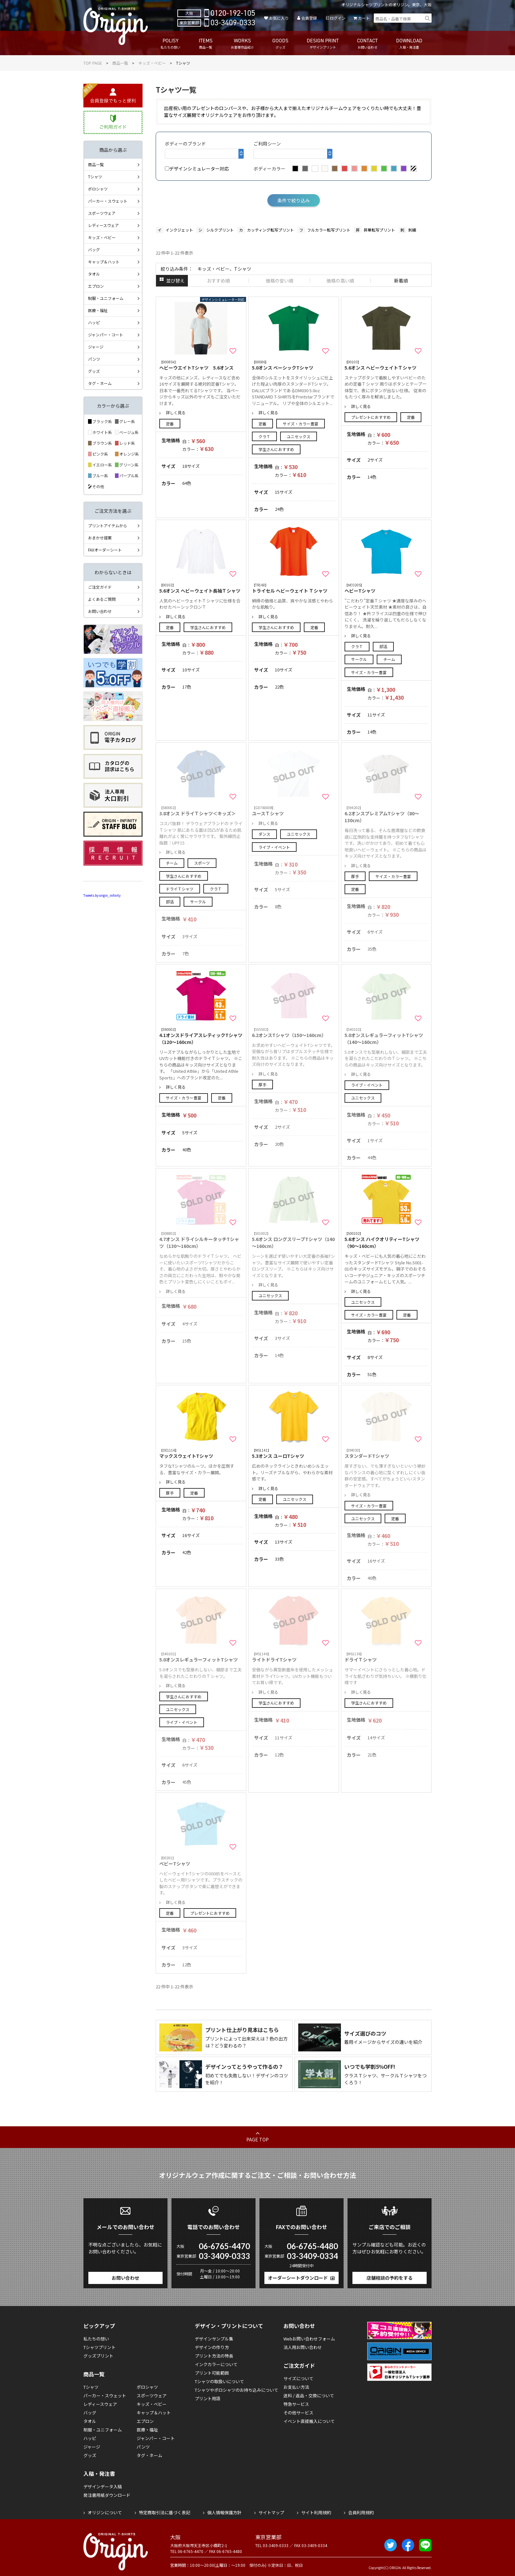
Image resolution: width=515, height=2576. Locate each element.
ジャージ (95, 347)
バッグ (94, 249)
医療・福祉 (98, 310)
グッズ (94, 371)
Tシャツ (95, 176)
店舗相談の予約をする (390, 2277)
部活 (383, 646)
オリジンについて (105, 2512)
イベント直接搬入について (309, 2421)
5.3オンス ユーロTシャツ (293, 1453)
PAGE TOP (257, 2139)
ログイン (338, 18)
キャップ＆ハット (104, 261)
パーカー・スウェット (107, 201)
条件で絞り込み (294, 200)
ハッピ (94, 322)
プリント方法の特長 (214, 2356)
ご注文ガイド (100, 587)
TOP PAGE (92, 63)
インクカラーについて (216, 2364)
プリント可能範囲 (212, 2373)
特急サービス (296, 2404)
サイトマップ (271, 2512)
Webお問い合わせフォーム (309, 2339)
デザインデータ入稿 (102, 2486)
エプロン (96, 286)
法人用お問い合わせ (302, 2347)
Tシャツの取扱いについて (219, 2381)
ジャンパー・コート (105, 334)
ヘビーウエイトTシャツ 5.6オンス (201, 365)
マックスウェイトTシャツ (201, 1453)
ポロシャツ (98, 189)
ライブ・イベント (274, 847)
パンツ (94, 359)
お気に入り (279, 18)
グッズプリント (98, 2356)
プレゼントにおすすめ (371, 417)
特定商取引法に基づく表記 (164, 2512)
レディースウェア (103, 225)
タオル (94, 274)
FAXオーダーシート (105, 550)
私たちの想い (96, 2339)
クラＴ (264, 436)
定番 (170, 423)
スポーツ (202, 863)
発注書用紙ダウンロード (106, 2495)
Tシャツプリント (99, 2347)
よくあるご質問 (102, 599)
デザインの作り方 (212, 2347)
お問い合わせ (100, 611)
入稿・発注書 (99, 2473)
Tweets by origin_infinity (102, 895)
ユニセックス (298, 436)
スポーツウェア (102, 213)
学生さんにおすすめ (276, 449)
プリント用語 (207, 2398)
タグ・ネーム (100, 383)
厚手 (355, 876)
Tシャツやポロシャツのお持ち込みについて (236, 2390)
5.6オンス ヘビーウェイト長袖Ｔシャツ (201, 588)
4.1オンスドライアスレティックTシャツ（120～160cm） (201, 1036)
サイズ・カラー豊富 (300, 423)
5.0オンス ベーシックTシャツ (293, 365)
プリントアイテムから (107, 525)
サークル (359, 659)
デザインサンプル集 (214, 2339)
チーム (389, 659)
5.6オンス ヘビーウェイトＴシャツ (386, 365)
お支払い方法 (296, 2387)
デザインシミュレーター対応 (197, 168)
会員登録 (309, 18)
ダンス (264, 834)
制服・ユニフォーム (105, 298)
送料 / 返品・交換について (308, 2395)
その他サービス (298, 2412)
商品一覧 (120, 63)
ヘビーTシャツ (386, 588)
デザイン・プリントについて (229, 2326)
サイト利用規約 (316, 2512)
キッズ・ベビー (152, 63)
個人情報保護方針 (224, 2512)
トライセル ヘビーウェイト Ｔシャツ (293, 588)
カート (364, 18)
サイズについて (298, 2378)
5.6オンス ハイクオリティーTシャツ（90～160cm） (386, 1240)
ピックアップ (99, 2326)
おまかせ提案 (100, 537)
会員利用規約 (361, 2512)
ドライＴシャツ (179, 889)
